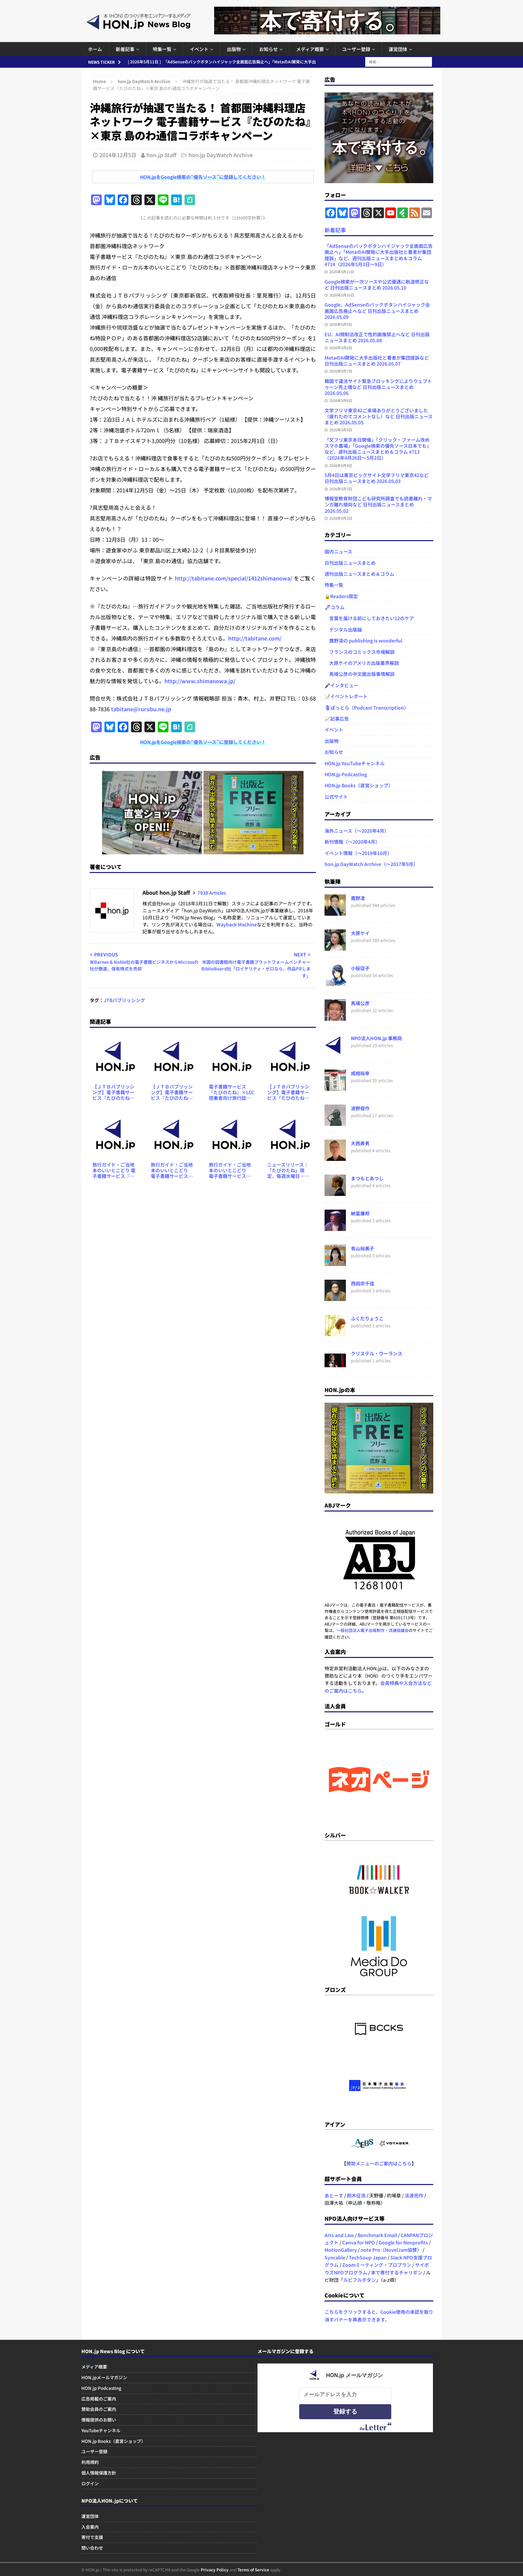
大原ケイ (360, 933)
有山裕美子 (362, 1248)
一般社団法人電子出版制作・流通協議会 (373, 1630)
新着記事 (125, 49)
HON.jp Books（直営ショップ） (359, 785)
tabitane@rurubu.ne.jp (141, 709)
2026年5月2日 (340, 518)
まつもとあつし (367, 1178)
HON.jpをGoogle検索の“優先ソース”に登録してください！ (203, 176)
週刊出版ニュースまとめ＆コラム (359, 573)
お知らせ (268, 49)
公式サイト (336, 796)
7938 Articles (211, 892)
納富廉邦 (360, 1213)
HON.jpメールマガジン (104, 2377)
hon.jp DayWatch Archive (220, 155)
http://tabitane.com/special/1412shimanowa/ (233, 578)
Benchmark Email (377, 2235)
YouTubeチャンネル (100, 2430)
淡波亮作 (414, 2195)
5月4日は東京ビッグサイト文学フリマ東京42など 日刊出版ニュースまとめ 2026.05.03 (377, 478)
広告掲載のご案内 (98, 2399)
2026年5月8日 (340, 347)
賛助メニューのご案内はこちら (379, 2163)
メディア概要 (310, 49)
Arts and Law (339, 2235)
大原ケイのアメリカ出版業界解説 (362, 663)
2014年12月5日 (117, 155)
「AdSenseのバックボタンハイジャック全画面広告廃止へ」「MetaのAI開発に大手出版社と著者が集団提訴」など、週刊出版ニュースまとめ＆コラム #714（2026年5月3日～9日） (379, 255)
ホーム (95, 49)
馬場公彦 (360, 1003)
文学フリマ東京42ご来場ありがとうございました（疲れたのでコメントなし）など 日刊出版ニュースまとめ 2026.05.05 (379, 416)
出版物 (234, 49)
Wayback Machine (236, 924)
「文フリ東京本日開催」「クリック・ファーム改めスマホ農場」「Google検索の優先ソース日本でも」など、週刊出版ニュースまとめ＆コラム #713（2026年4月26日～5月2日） (378, 448)
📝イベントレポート (346, 696)
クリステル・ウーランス (376, 1353)
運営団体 (398, 49)
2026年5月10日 (341, 295)
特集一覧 (162, 49)
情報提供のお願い (98, 2420)
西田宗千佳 (362, 1283)
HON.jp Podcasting (346, 774)
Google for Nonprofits (403, 2242)
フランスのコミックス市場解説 (360, 652)
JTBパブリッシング (124, 1000)
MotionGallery (341, 2249)
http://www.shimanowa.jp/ (199, 681)
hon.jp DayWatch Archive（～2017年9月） (371, 864)
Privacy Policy (214, 2569)
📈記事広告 (337, 718)
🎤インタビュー (341, 685)
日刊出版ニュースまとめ (350, 562)
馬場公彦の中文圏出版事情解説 (360, 674)
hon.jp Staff (161, 155)
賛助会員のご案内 (98, 2409)
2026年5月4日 (340, 465)
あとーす (334, 2195)
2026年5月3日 (340, 488)
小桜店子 (360, 968)
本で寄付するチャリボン (396, 2272)
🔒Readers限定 (341, 596)
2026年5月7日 (340, 371)
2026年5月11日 (341, 271)
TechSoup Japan (368, 2257)
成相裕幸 (360, 1073)
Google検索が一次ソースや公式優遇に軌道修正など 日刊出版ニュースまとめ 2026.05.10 (377, 284)
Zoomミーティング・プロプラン (376, 2264)
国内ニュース (338, 551)
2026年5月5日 (340, 429)
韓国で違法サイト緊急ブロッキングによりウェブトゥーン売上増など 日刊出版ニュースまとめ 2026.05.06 (378, 387)
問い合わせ (92, 2548)
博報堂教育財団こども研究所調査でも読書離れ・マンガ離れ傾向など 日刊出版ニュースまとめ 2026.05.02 (378, 504)
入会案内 (90, 2527)
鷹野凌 (358, 898)
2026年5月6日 (340, 400)
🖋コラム (335, 607)
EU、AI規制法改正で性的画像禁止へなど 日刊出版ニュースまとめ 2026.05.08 (377, 337)
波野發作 (360, 1108)
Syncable (335, 2257)
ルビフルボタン (359, 2279)
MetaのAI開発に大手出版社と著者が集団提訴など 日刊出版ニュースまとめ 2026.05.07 (377, 360)
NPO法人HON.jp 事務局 (376, 1038)
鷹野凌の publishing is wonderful (363, 640)
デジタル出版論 (343, 629)
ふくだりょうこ (367, 1318)
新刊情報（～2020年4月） (352, 841)
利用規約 (90, 2462)
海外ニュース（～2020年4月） (357, 830)
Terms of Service (253, 2569)
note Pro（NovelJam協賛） (391, 2249)
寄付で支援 (92, 2537)
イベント (199, 49)
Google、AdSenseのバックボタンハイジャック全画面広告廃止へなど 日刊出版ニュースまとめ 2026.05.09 (377, 310)
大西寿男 (360, 1143)
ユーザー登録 (356, 49)
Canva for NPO (358, 2242)
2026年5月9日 (340, 324)
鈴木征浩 (356, 2195)
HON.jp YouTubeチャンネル (355, 763)
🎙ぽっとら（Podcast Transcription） (367, 707)
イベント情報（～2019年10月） (358, 853)
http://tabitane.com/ (255, 638)
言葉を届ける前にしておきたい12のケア (369, 618)
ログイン (90, 2483)
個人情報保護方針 (98, 2473)
